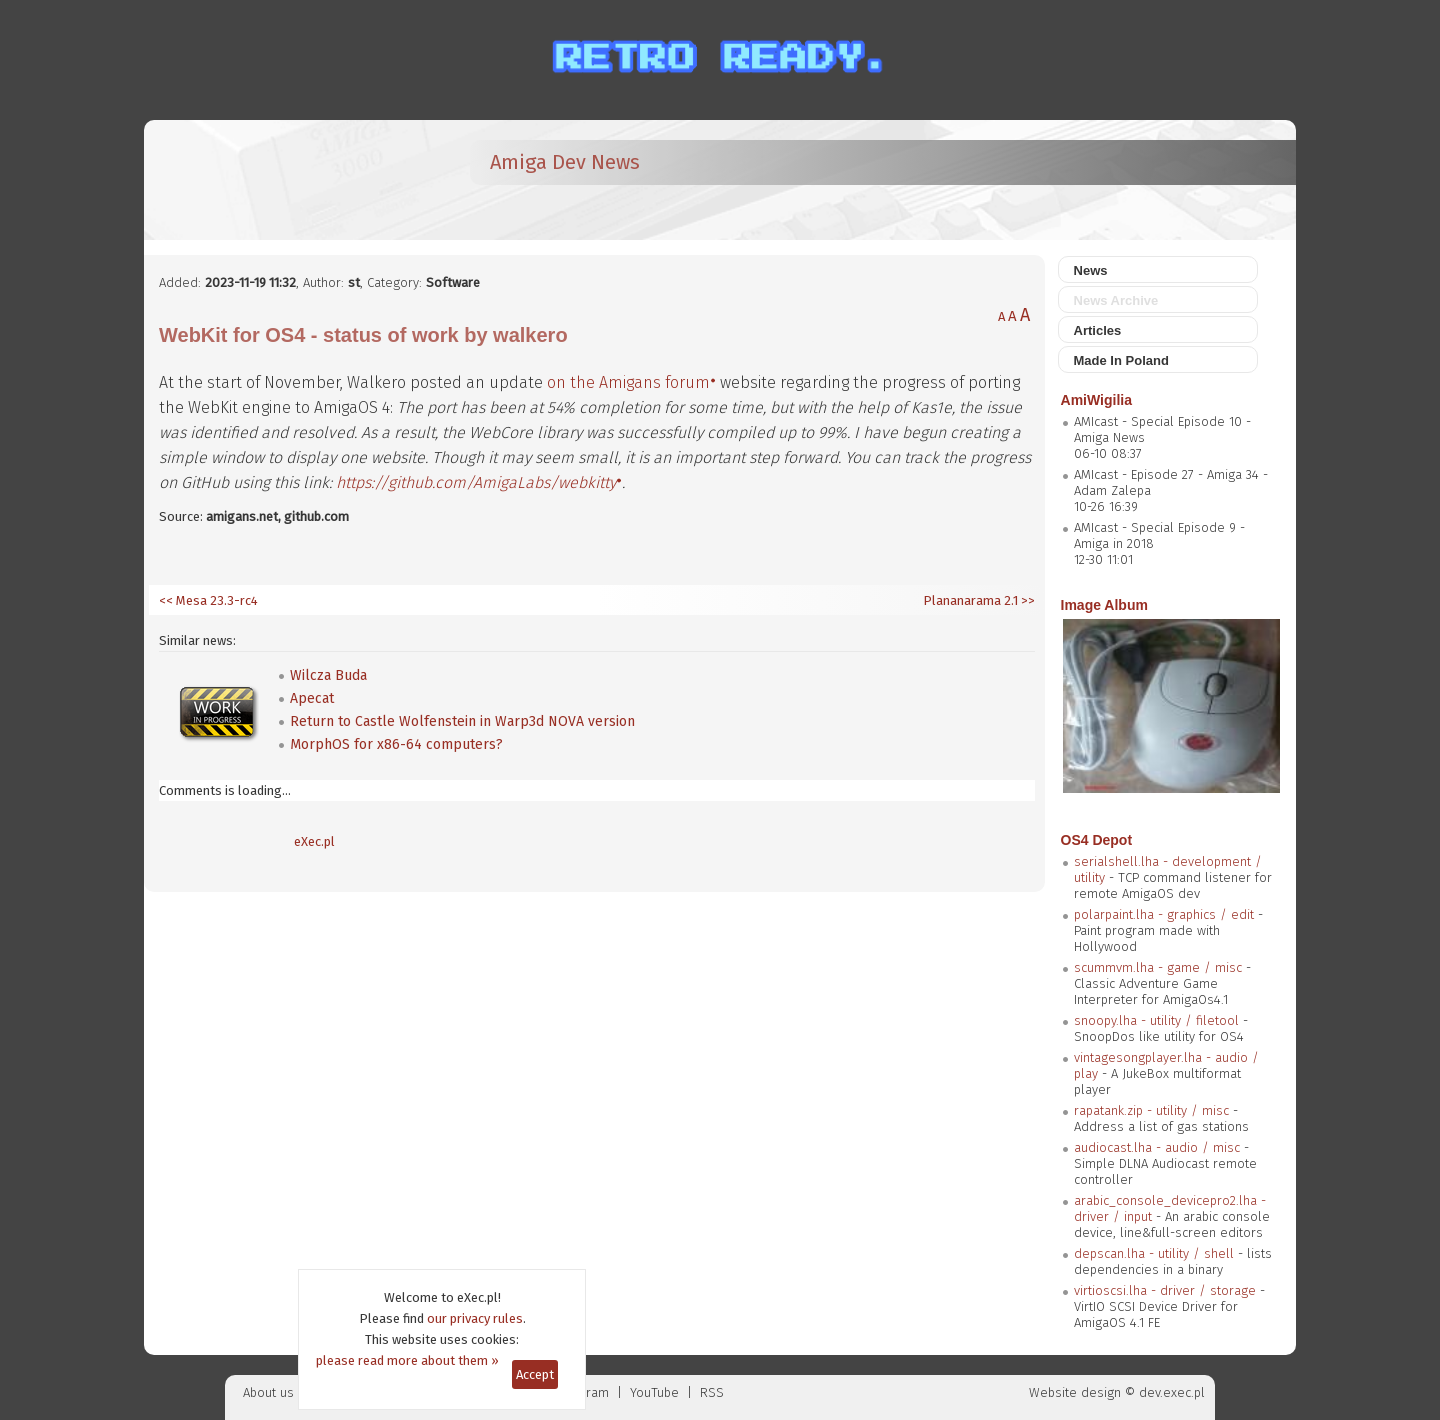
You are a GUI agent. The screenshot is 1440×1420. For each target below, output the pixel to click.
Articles (1098, 330)
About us (268, 1392)
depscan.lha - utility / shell (1154, 1253)
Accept (535, 1374)
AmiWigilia (1096, 400)
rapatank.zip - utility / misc (1151, 1110)
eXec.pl (314, 841)
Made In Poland (1121, 360)
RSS (712, 1392)
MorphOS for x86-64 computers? (396, 744)
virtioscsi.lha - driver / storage (1165, 1290)
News (1091, 270)
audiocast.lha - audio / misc (1157, 1147)
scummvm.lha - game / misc (1158, 967)
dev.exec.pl (1172, 1392)
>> (1026, 600)
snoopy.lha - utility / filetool (1156, 1020)
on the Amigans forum (628, 382)
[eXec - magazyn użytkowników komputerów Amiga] (264, 180)
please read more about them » (407, 1360)
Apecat (312, 698)
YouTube (654, 1392)
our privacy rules (475, 1318)
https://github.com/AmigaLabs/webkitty (476, 482)
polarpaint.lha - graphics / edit (1164, 914)
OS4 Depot (1097, 840)
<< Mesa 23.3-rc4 (208, 600)
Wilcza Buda (328, 675)
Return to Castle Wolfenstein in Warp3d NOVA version (462, 721)
